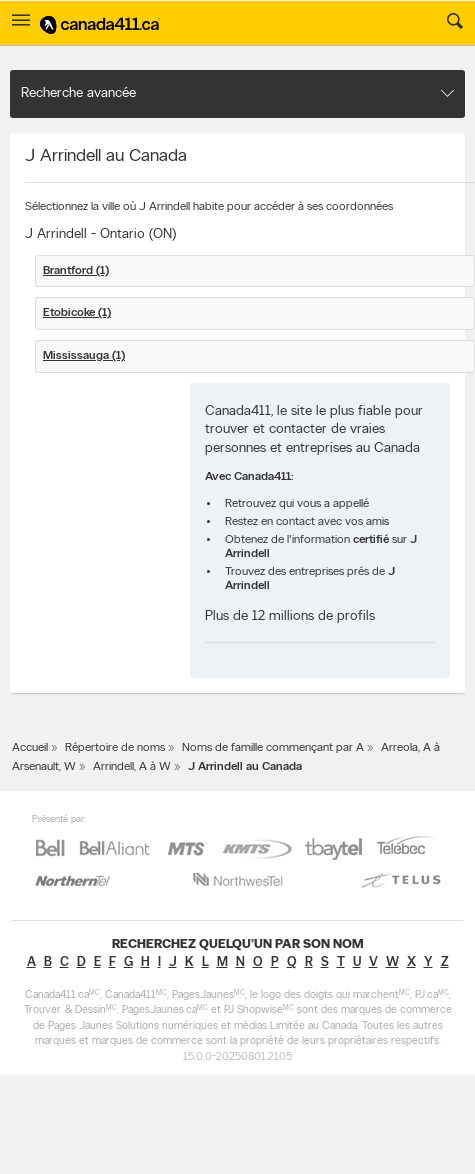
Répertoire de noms (115, 748)
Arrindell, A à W (132, 767)
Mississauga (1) (84, 356)
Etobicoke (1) (77, 313)
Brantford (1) (76, 271)
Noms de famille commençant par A (273, 748)
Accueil (30, 748)
